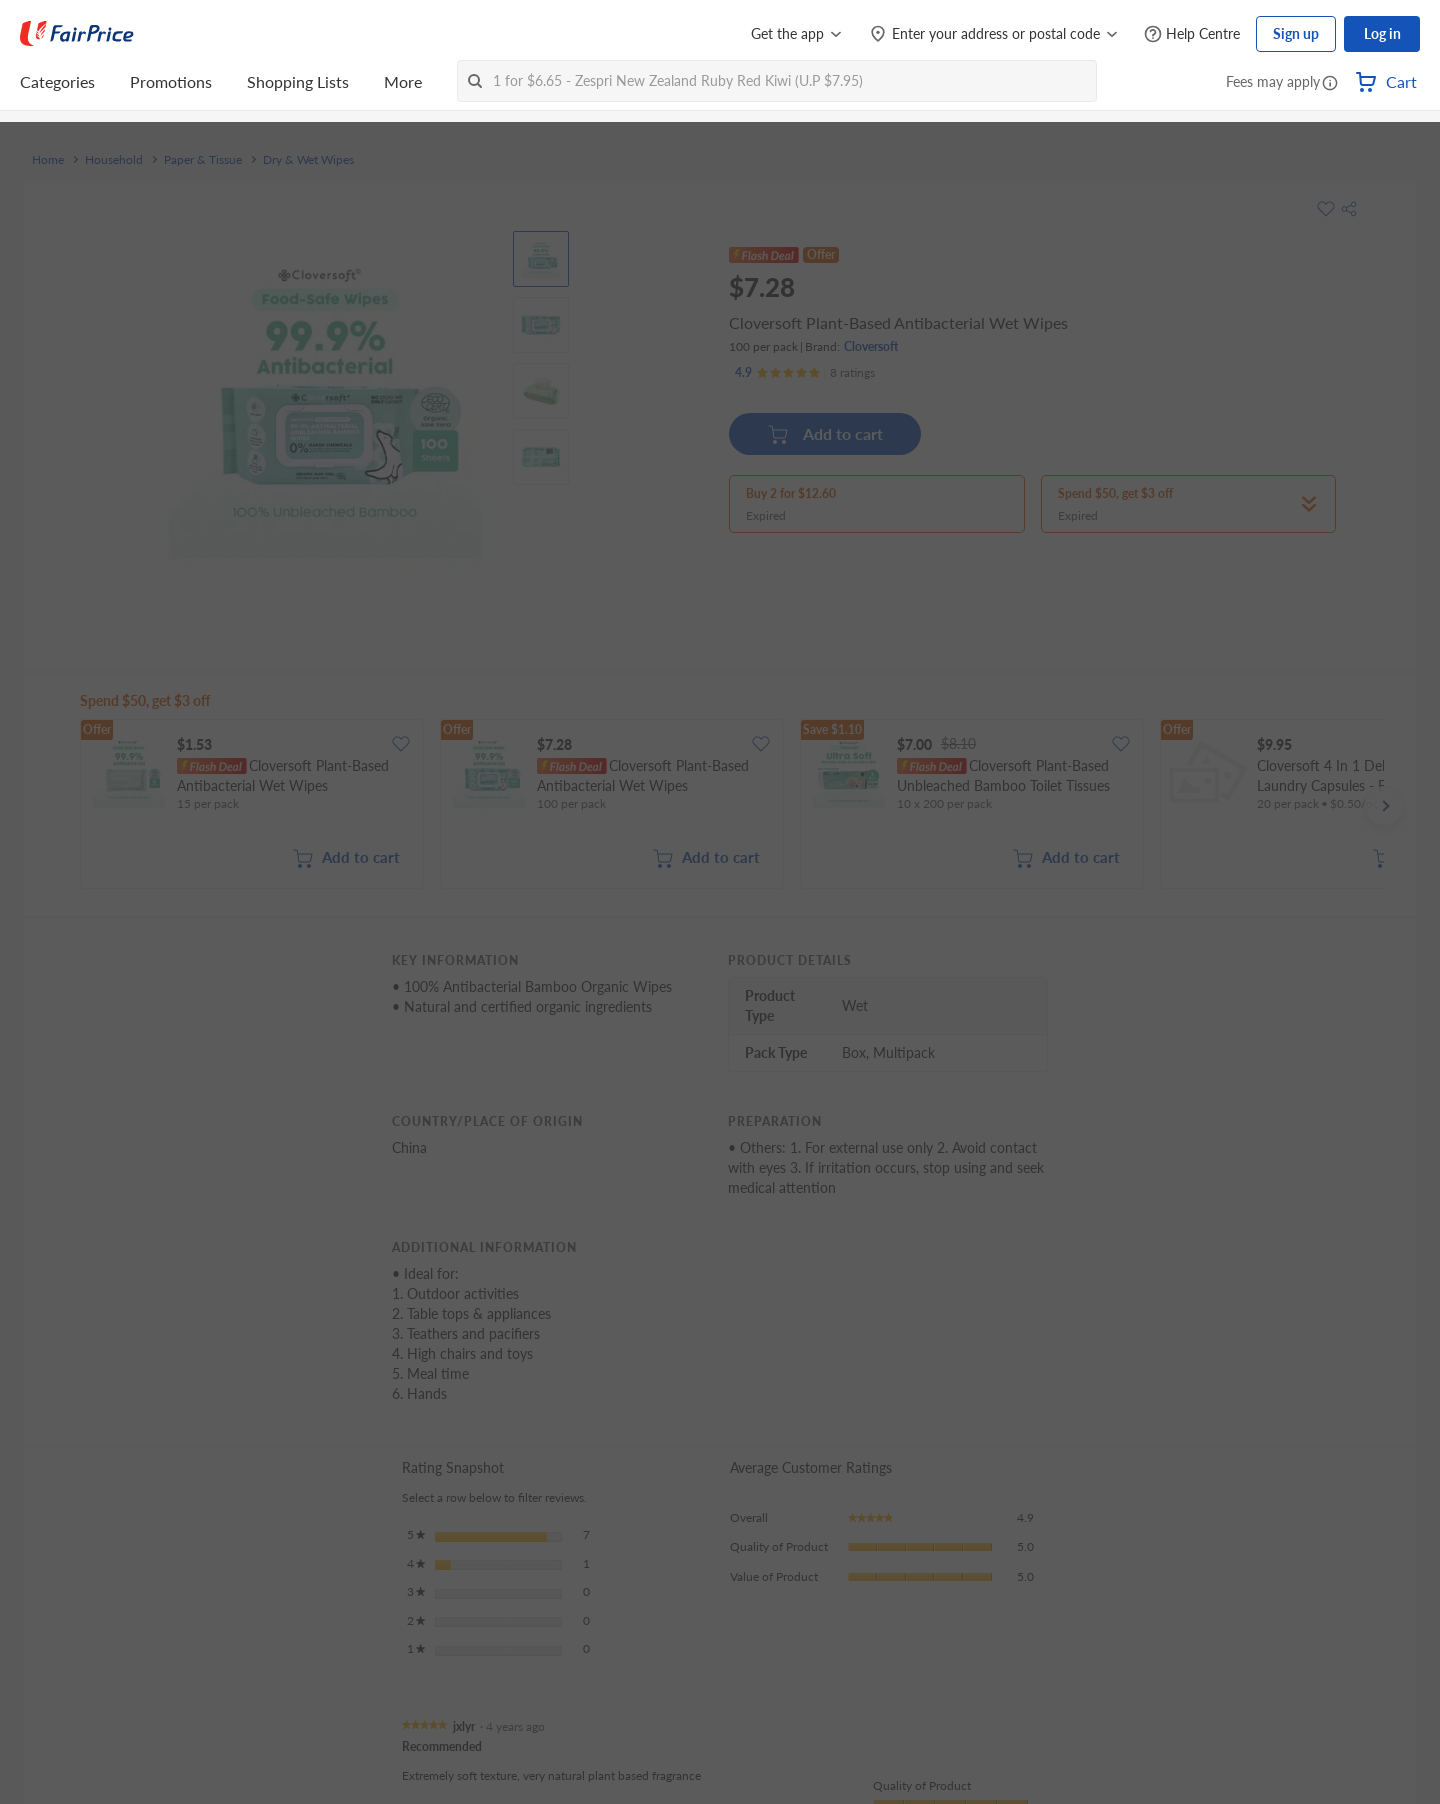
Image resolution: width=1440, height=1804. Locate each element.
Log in (1382, 33)
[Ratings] (805, 373)
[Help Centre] (1192, 34)
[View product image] (541, 259)
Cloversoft (871, 346)
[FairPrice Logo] (77, 34)
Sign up (1296, 33)
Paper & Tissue (203, 160)
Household (114, 160)
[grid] (732, 806)
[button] (1330, 84)
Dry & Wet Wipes (308, 160)
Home (48, 160)
